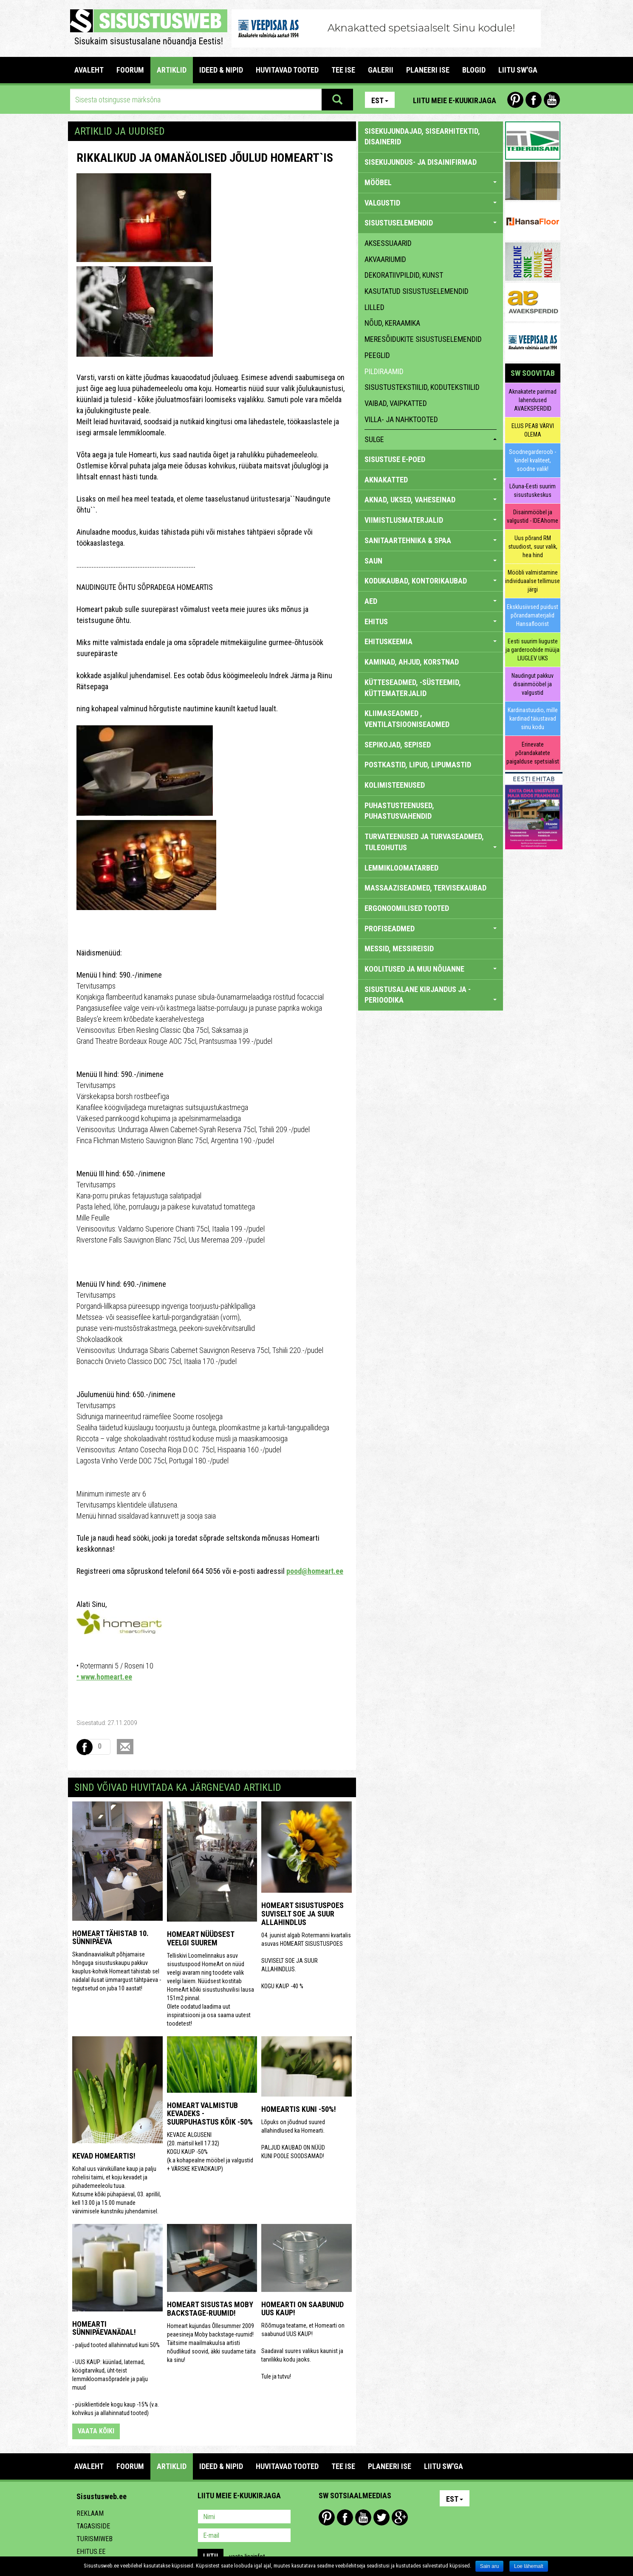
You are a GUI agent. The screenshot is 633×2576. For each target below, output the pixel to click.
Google (400, 2517)
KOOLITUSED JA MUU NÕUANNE (431, 968)
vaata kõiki (96, 2431)
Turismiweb (94, 2539)
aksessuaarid (388, 243)
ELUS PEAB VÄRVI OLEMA (532, 430)
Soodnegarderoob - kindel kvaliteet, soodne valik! (532, 460)
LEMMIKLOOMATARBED (401, 867)
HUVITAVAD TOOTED (287, 69)
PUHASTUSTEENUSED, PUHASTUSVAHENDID (399, 811)
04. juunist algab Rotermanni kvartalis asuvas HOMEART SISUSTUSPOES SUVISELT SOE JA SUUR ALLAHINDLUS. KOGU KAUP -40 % (306, 1961)
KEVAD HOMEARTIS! (104, 2155)
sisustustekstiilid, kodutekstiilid (422, 387)
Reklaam (90, 2513)
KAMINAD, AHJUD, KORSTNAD (412, 661)
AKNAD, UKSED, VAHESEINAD (431, 499)
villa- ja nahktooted (401, 419)
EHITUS (431, 621)
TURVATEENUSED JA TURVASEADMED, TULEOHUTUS (431, 842)
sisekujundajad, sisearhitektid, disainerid (422, 137)
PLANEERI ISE (427, 69)
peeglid (377, 355)
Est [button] (379, 100)
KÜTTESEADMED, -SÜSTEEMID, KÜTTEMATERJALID (413, 688)
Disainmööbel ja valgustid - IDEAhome (532, 516)
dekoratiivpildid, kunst (404, 275)
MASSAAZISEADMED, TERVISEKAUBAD (425, 887)
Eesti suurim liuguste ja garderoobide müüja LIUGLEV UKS (533, 650)
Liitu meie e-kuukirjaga (454, 100)
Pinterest (515, 100)
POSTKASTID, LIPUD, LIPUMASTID (418, 764)
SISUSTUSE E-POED (395, 459)
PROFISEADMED (431, 928)
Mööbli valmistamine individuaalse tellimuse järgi (532, 581)
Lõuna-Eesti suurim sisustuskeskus (532, 490)
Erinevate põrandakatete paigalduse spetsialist (532, 753)
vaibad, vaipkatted (396, 403)
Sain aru (489, 2566)
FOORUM (130, 69)
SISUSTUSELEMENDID (431, 222)
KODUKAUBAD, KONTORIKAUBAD (431, 580)
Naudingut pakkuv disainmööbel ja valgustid (532, 684)
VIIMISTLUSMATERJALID (431, 520)
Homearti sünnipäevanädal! (104, 2328)
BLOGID (474, 69)
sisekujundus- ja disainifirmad (421, 162)
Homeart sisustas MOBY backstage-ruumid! (210, 2308)
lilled (374, 307)
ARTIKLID (172, 69)
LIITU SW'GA (517, 69)
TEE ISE (343, 69)
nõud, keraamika (392, 322)
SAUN (431, 560)
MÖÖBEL (431, 182)
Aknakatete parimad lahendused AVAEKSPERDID (533, 400)
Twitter (381, 2517)
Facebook (534, 100)
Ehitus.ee (90, 2552)
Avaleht (89, 69)
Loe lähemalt (528, 2566)
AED (431, 601)
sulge (431, 439)
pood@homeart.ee (314, 1571)
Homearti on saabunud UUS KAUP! (302, 2308)
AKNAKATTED (431, 479)
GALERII (380, 69)
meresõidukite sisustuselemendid (423, 339)
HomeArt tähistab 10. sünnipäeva (110, 1937)
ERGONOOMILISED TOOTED (407, 908)
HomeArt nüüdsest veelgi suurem (200, 1938)
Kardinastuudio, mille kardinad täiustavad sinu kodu (533, 718)
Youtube (552, 100)
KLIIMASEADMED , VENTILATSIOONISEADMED (407, 719)
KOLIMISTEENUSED (395, 785)
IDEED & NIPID (221, 69)
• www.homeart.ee (104, 1676)
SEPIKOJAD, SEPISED (398, 744)
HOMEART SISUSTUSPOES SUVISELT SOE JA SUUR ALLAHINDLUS (302, 1914)
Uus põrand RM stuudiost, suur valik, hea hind (532, 546)
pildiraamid (384, 371)
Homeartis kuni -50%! (298, 2109)
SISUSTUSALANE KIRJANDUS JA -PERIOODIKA (431, 995)
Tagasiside (93, 2526)
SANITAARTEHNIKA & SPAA (431, 540)
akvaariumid (385, 259)
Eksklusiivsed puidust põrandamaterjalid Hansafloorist (532, 615)
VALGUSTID (431, 202)
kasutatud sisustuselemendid (417, 291)
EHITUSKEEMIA (431, 641)
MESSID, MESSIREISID (399, 948)
